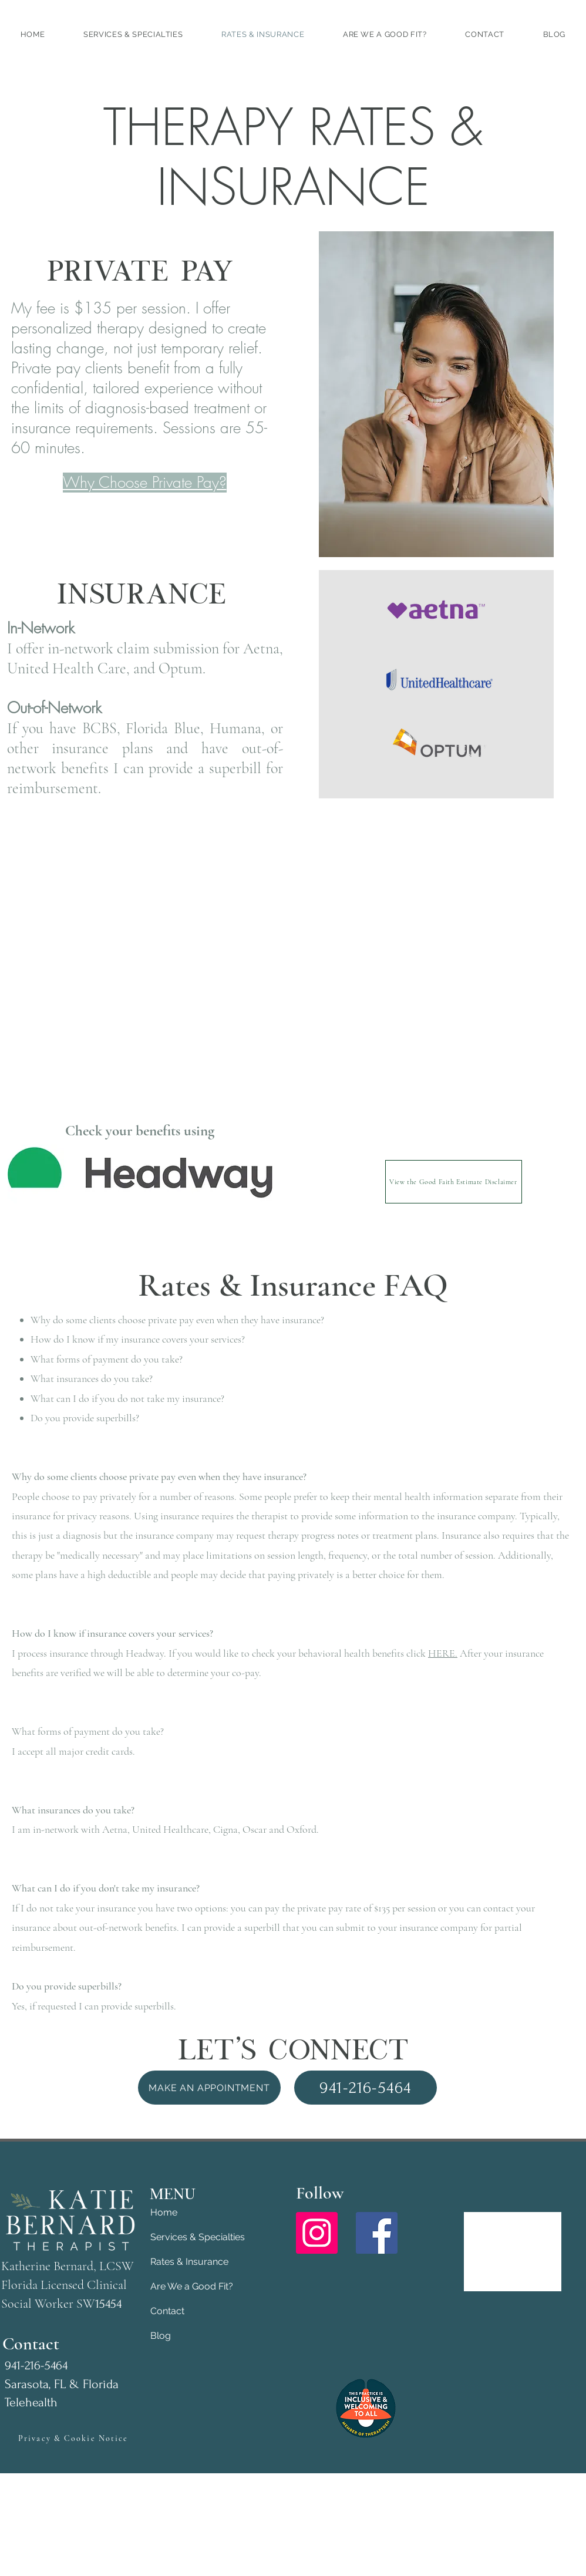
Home (163, 2212)
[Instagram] (317, 2233)
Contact (167, 2311)
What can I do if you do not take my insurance (126, 1398)
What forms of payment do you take (105, 1359)
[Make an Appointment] (209, 2088)
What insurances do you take (90, 1378)
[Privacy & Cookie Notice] (73, 2438)
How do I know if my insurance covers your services (136, 1339)
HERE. (442, 1653)
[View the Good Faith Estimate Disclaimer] (453, 1181)
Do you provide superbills (83, 1417)
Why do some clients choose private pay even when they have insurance (176, 1319)
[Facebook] (377, 2233)
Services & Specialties (191, 2237)
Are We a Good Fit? (191, 2286)
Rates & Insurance (189, 2261)
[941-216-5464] (365, 2088)
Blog (160, 2335)
